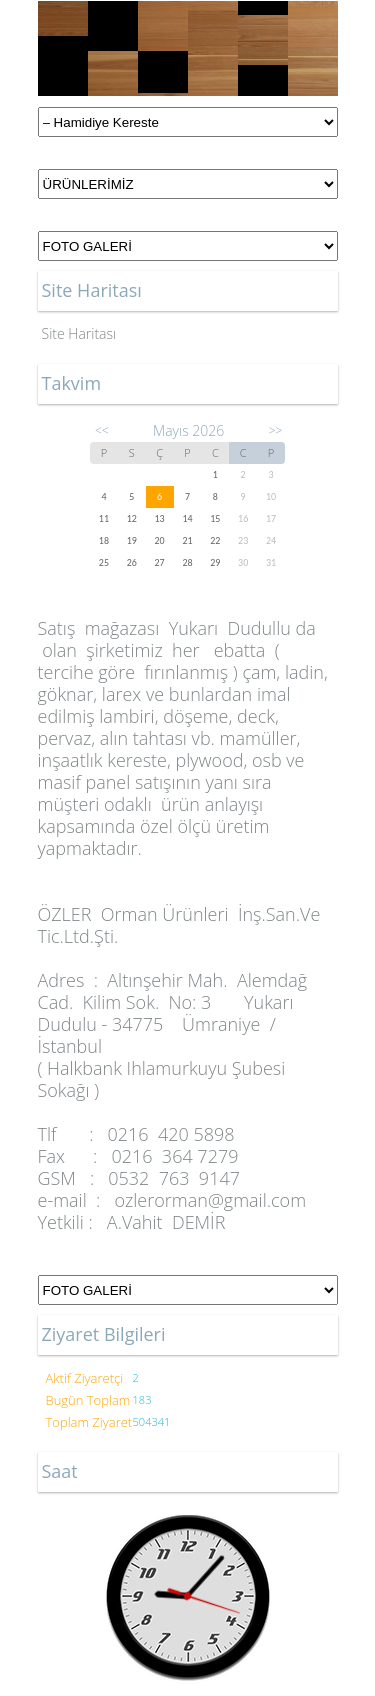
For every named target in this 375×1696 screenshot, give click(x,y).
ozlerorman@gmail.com (210, 1200)
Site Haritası (79, 333)
